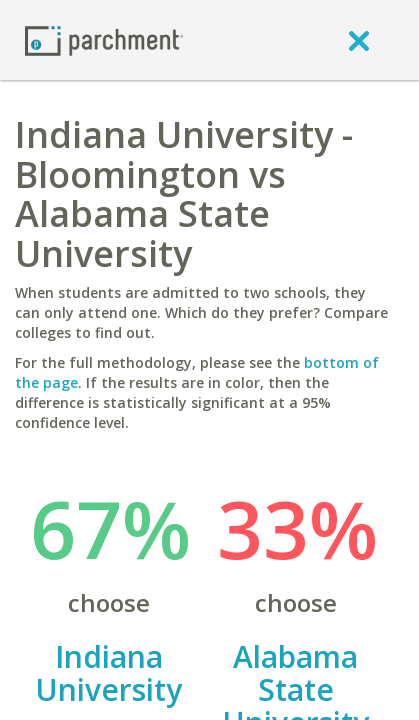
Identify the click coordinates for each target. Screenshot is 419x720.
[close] (359, 40)
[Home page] (104, 39)
